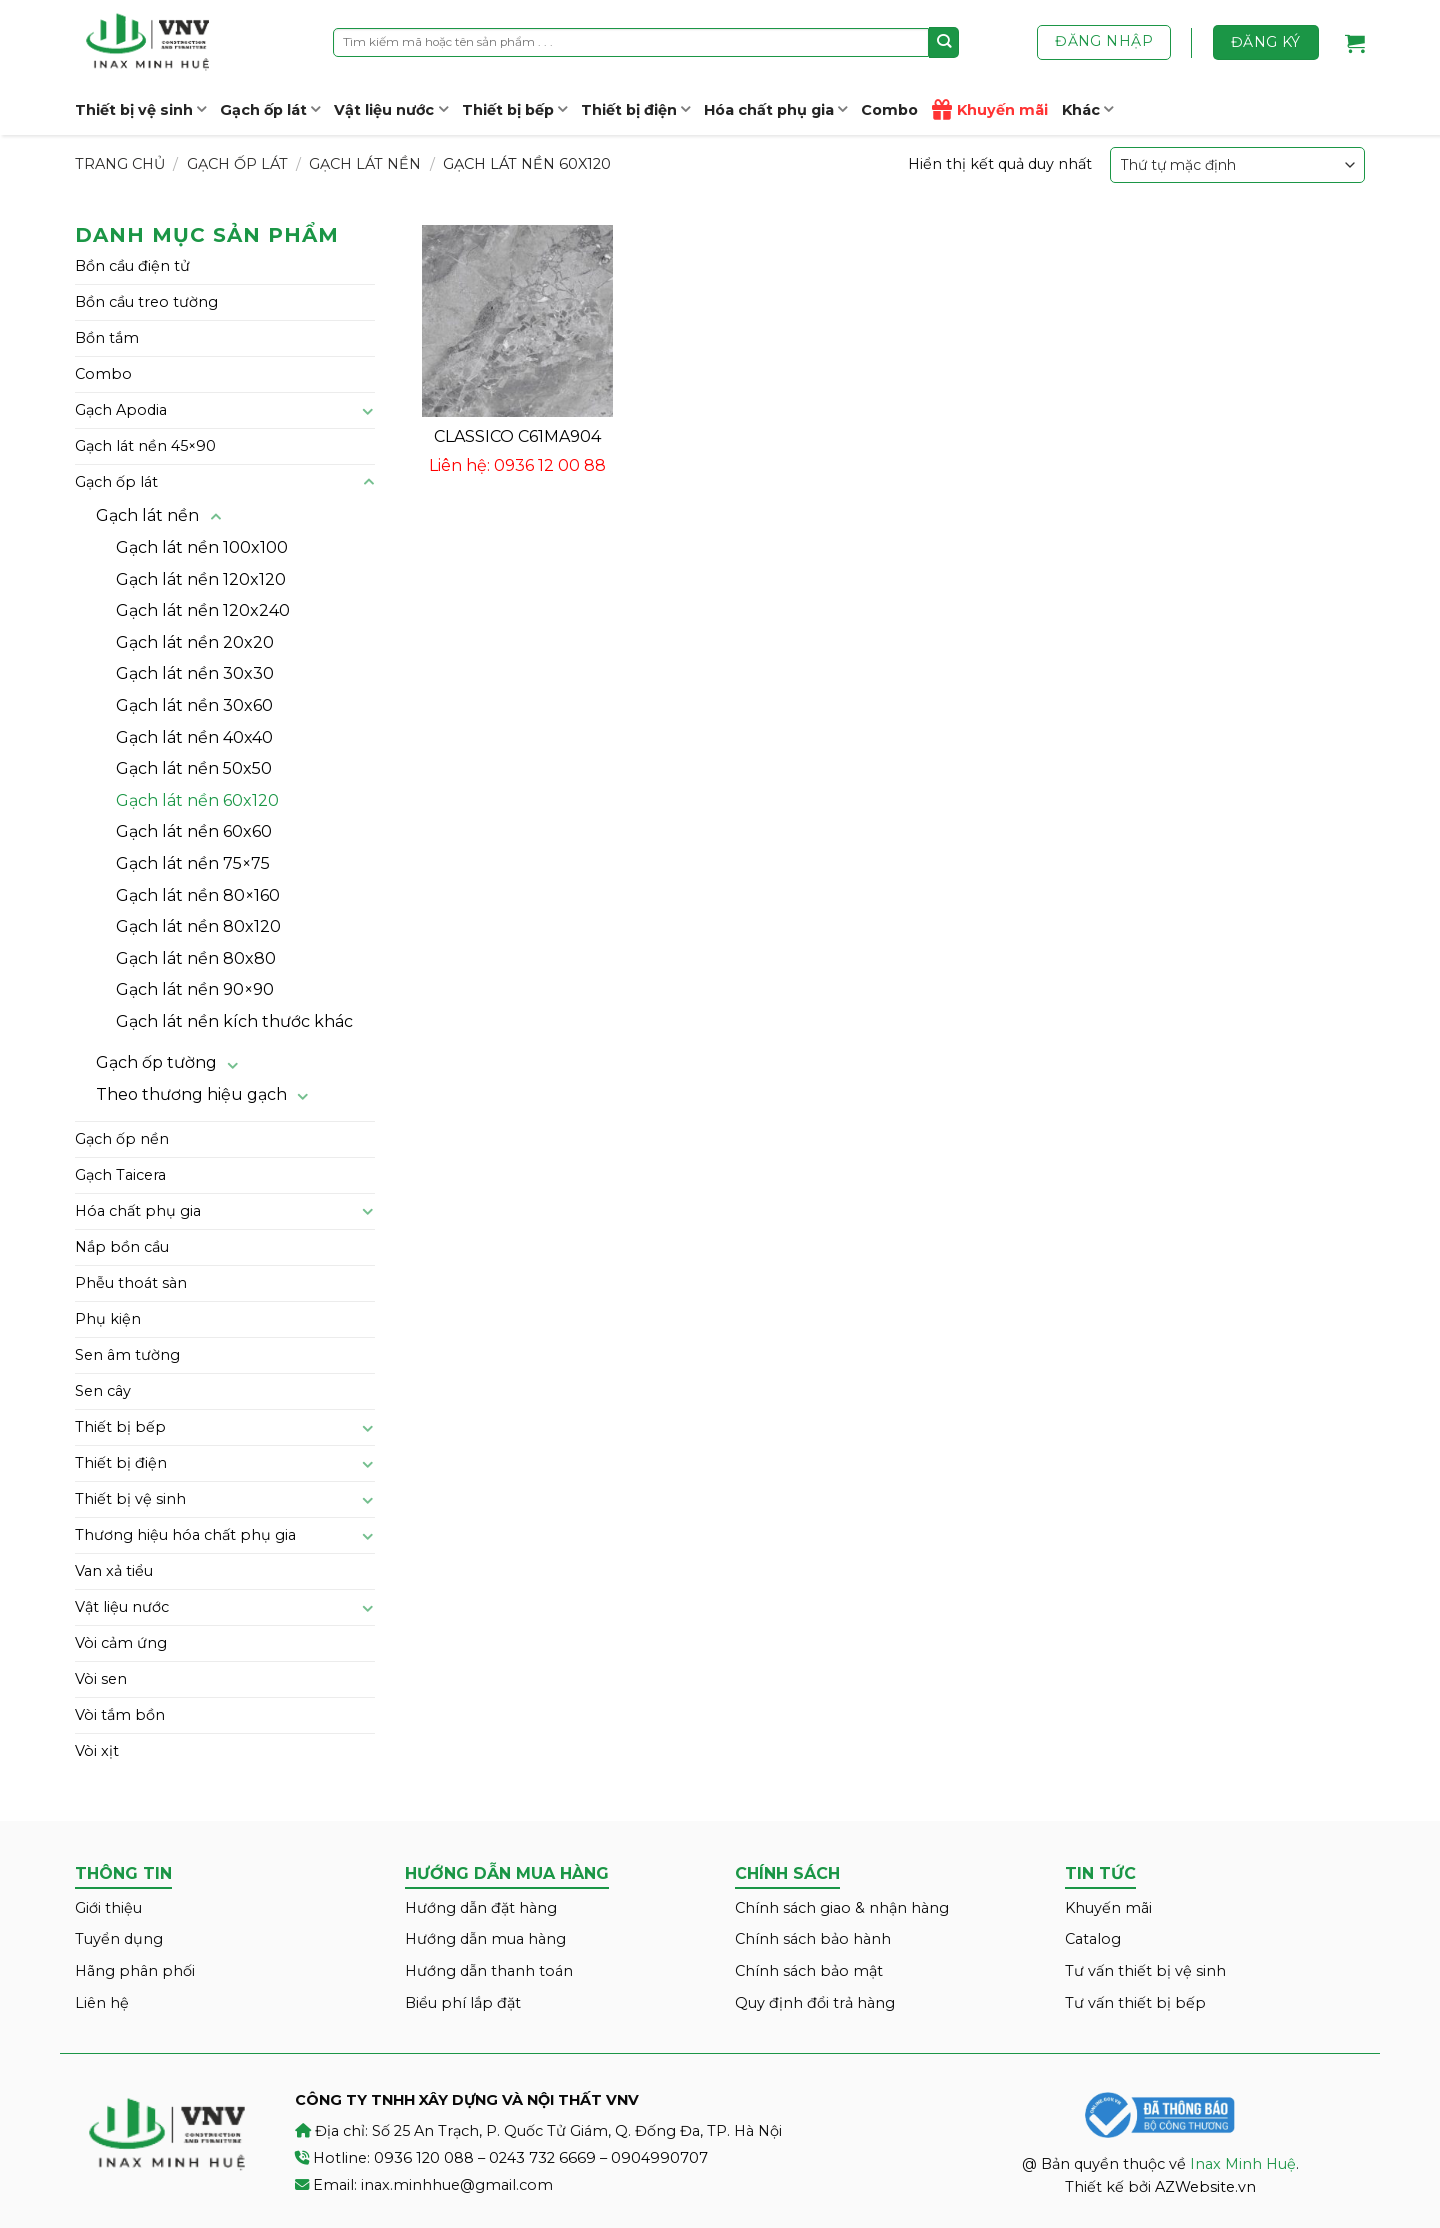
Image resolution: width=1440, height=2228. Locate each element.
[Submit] (944, 42)
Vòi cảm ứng (121, 1643)
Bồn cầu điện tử (132, 266)
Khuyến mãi (990, 110)
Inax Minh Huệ (1243, 2164)
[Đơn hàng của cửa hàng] (1237, 164)
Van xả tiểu (114, 1571)
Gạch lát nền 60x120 (197, 800)
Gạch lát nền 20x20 (195, 642)
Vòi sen (101, 1679)
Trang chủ (120, 164)
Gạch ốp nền (122, 1139)
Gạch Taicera (120, 1175)
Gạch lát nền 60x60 (194, 831)
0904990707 (659, 2158)
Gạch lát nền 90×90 (195, 989)
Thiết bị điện (635, 109)
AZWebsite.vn (1205, 2187)
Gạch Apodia (121, 410)
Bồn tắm (107, 338)
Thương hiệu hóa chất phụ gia (185, 1535)
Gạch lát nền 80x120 (198, 926)
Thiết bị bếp (514, 109)
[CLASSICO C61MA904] (517, 321)
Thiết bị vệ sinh (140, 109)
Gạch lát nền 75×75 (193, 863)
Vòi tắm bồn (120, 1715)
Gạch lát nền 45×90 (145, 446)
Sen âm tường (127, 1355)
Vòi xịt (97, 1751)
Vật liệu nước (390, 109)
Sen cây (103, 1391)
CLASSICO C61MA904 (517, 436)
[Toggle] (368, 411)
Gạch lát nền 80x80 (196, 958)
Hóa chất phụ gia (775, 109)
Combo (889, 110)
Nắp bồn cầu (122, 1247)
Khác (1087, 109)
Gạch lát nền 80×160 (198, 895)
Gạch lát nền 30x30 (195, 673)
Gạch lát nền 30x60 (194, 705)
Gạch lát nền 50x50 (194, 768)
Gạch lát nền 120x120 (201, 579)
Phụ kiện (108, 1319)
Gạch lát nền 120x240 (203, 610)
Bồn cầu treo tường (146, 302)
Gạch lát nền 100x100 (202, 547)
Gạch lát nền (365, 164)
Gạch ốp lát (270, 109)
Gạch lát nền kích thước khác (234, 1021)
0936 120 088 (424, 2158)
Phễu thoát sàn (131, 1283)
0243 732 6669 (542, 2158)
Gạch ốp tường (156, 1062)
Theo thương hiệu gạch (191, 1094)
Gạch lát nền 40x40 (194, 737)
